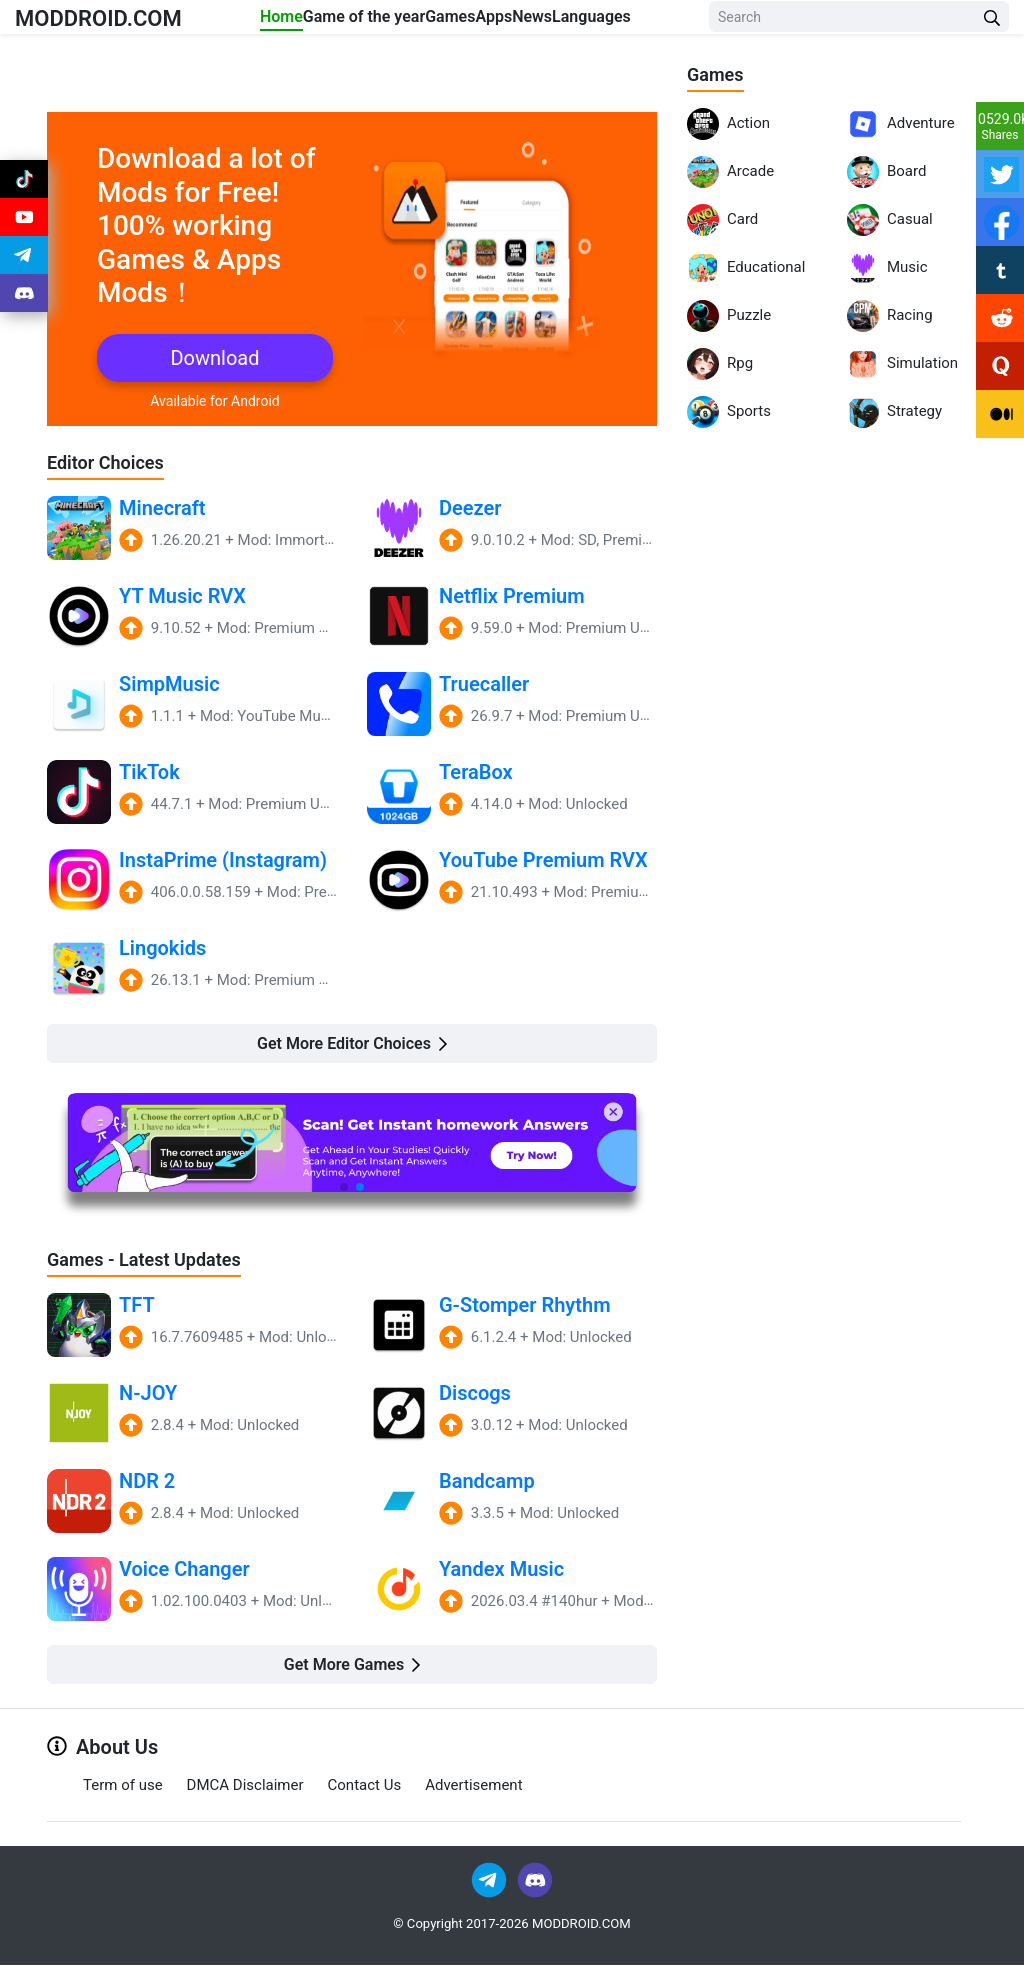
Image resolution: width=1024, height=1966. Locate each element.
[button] (344, 1187)
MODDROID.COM (121, 33)
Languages (669, 21)
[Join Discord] (535, 1879)
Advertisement (473, 1786)
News (587, 21)
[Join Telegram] (490, 1879)
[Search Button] (992, 34)
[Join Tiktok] (24, 184)
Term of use (123, 1786)
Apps (524, 21)
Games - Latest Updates (154, 1260)
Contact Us (365, 1786)
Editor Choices (112, 462)
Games (457, 21)
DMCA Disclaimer (245, 1786)
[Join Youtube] (24, 232)
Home (260, 21)
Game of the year (350, 33)
